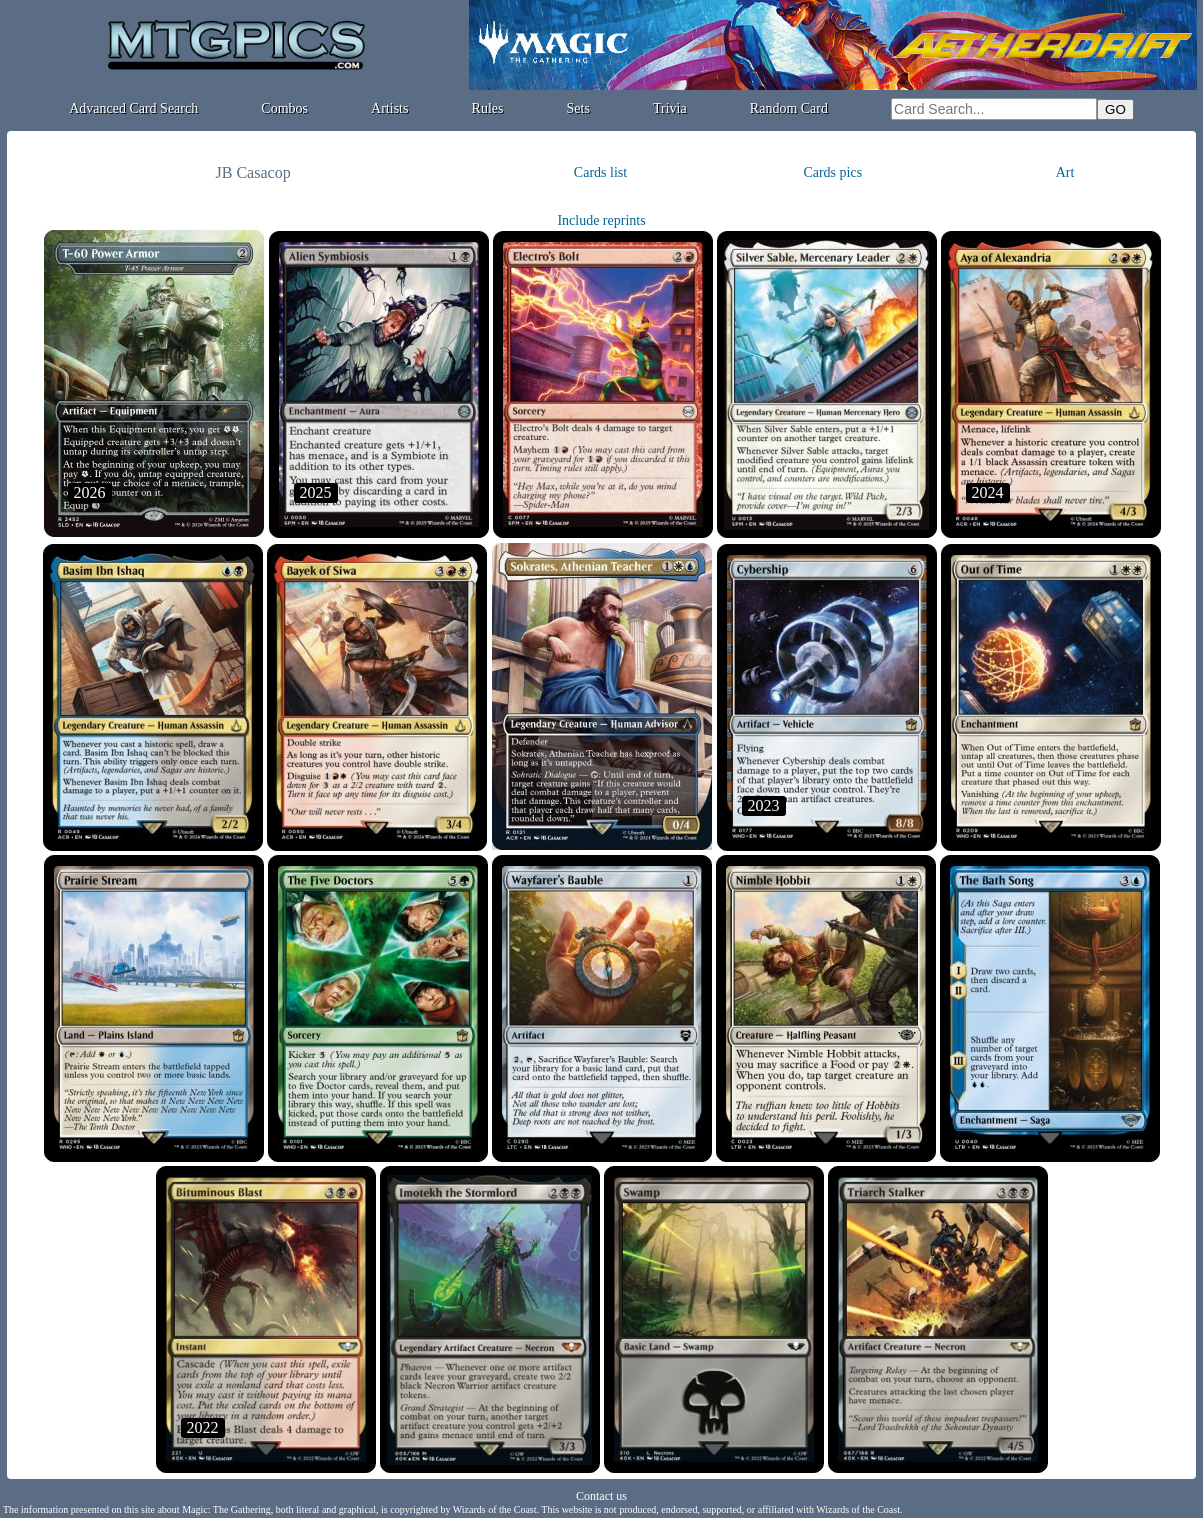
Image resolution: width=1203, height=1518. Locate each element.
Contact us (601, 1496)
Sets (578, 108)
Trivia (670, 108)
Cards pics (832, 172)
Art (1065, 172)
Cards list (600, 172)
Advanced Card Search (133, 108)
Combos (284, 108)
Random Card (789, 108)
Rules (488, 108)
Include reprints (601, 220)
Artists (389, 108)
